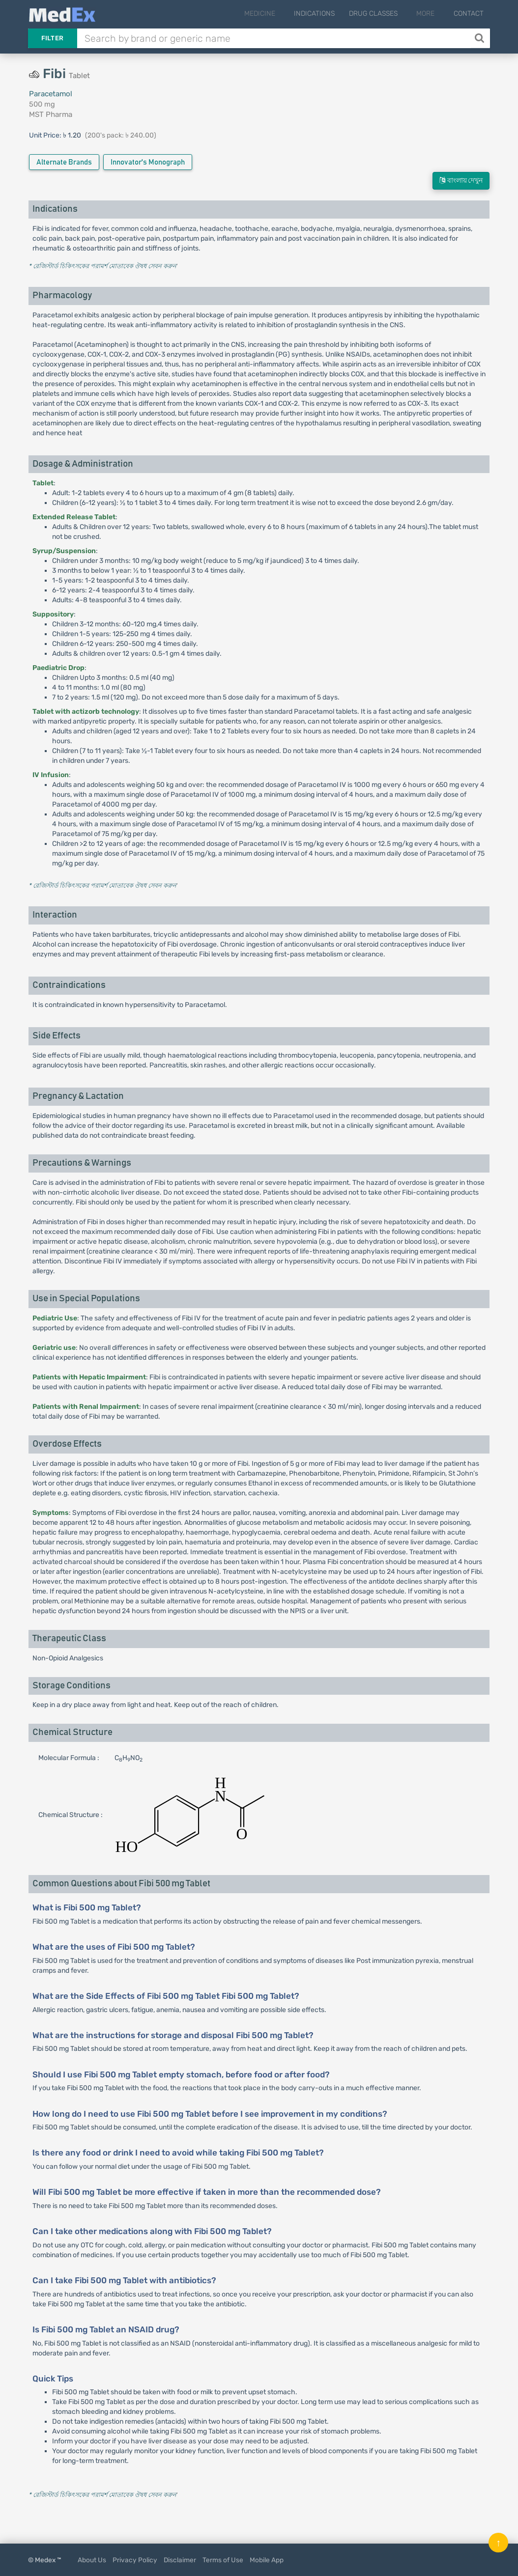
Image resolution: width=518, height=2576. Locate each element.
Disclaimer (180, 2560)
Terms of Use (222, 2560)
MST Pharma (50, 114)
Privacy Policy (135, 2560)
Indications (323, 13)
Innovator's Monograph (148, 162)
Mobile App (267, 2560)
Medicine (273, 13)
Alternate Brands (64, 162)
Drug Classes (382, 13)
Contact (469, 13)
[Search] (480, 38)
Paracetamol (50, 93)
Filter (52, 38)
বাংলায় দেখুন (461, 180)
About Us (92, 2560)
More (430, 13)
